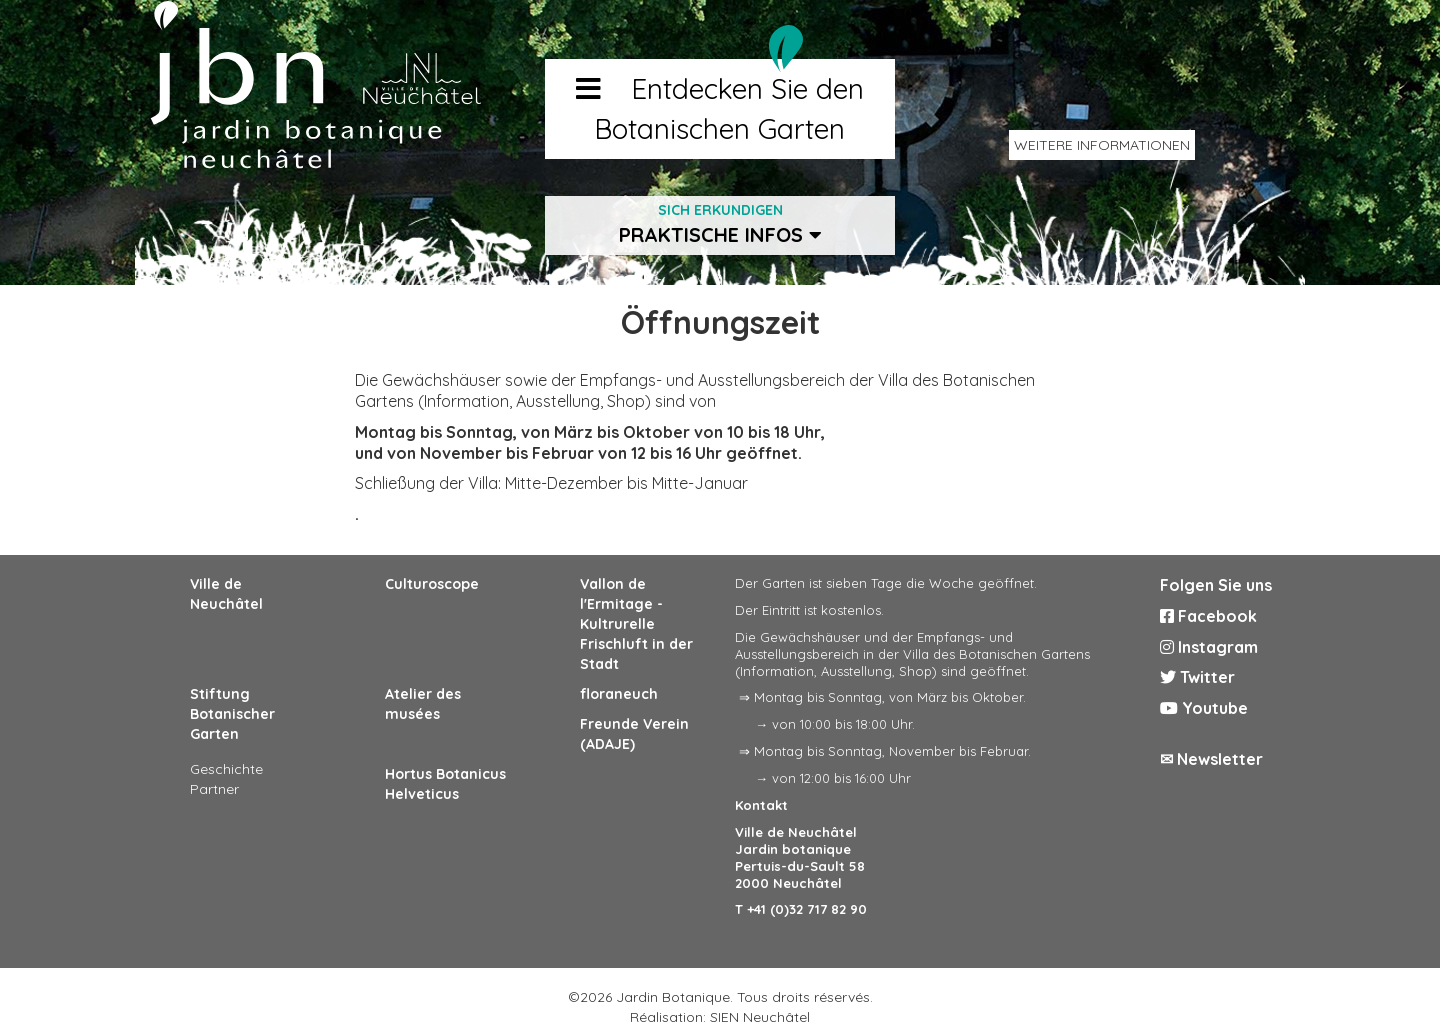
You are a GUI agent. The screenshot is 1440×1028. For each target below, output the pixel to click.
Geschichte (226, 769)
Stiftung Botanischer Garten (232, 714)
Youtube (1204, 708)
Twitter (1197, 677)
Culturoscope (432, 584)
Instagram (1209, 647)
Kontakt (761, 805)
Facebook (1208, 616)
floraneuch (619, 694)
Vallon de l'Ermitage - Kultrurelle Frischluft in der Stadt (636, 624)
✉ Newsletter (1211, 759)
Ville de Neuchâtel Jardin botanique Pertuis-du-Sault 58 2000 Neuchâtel (800, 857)
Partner (214, 789)
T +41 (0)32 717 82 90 (801, 909)
